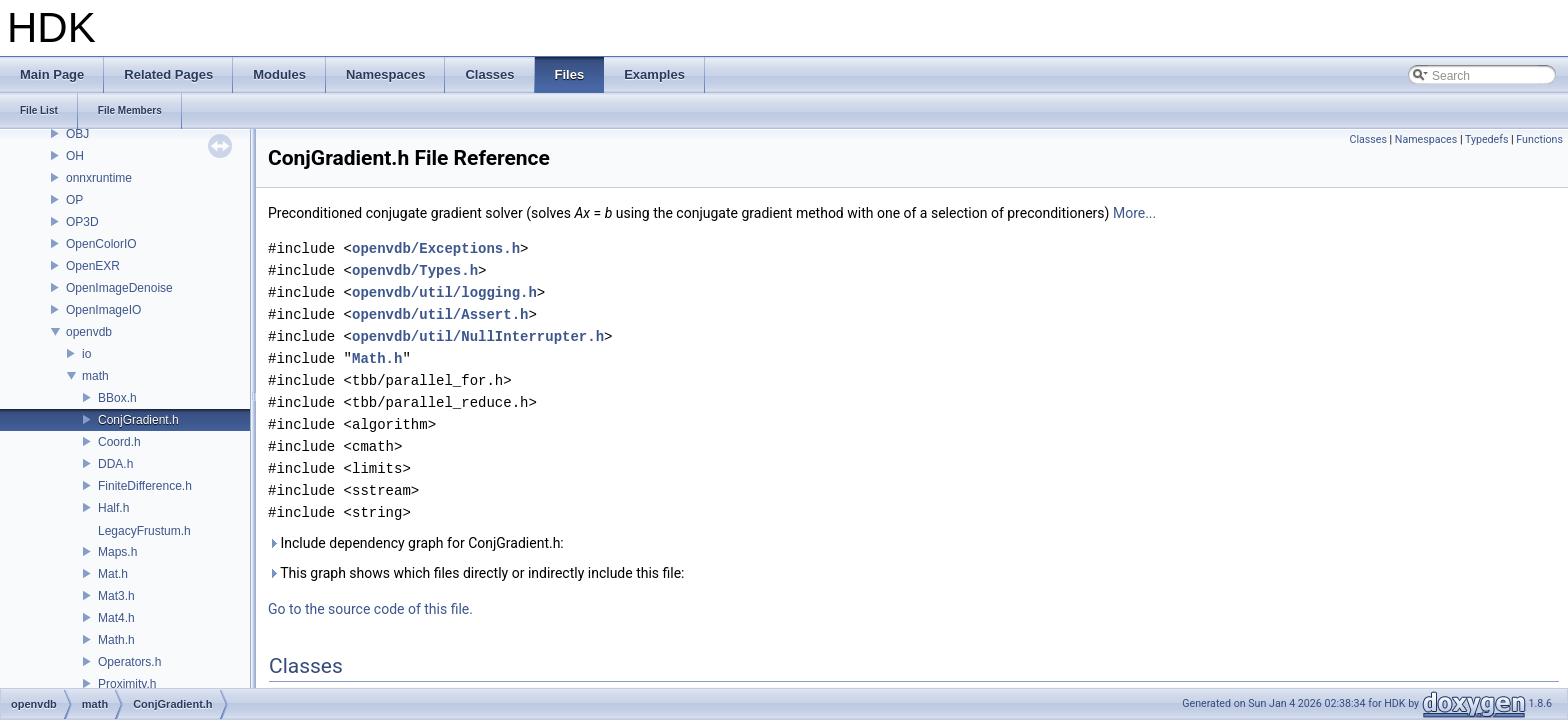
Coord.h (119, 442)
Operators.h (129, 662)
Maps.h (117, 552)
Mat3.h (116, 596)
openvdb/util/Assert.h (440, 314)
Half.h (113, 508)
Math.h (116, 640)
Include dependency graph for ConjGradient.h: (416, 543)
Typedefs (1487, 139)
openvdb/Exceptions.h (436, 248)
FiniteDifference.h (145, 486)
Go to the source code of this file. (370, 609)
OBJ (77, 134)
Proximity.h (127, 684)
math (95, 376)
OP (74, 200)
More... (1134, 213)
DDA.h (115, 464)
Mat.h (113, 574)
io (86, 354)
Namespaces (1426, 139)
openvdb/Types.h (415, 270)
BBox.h (117, 398)
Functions (1539, 139)
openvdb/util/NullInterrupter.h (478, 336)
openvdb (89, 332)
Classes (1367, 139)
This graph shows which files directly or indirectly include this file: (476, 573)
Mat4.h (116, 618)
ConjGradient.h (138, 420)
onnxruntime (99, 178)
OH (75, 156)
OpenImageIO (103, 310)
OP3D (82, 222)
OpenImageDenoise (119, 288)
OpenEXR (93, 266)
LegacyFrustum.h (144, 531)
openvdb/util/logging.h (444, 292)
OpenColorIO (101, 244)
